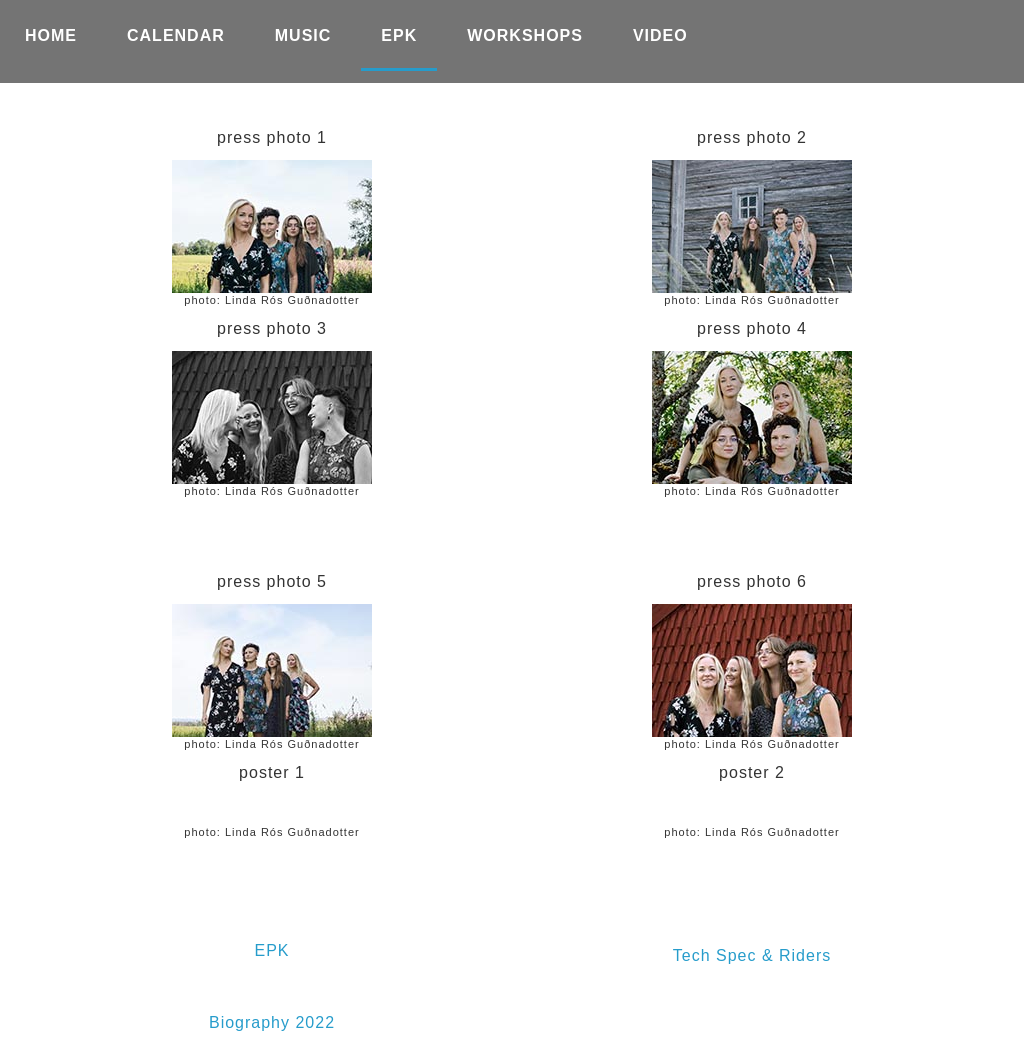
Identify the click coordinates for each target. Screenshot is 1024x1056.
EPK (271, 950)
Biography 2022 (272, 1022)
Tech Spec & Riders (752, 955)
